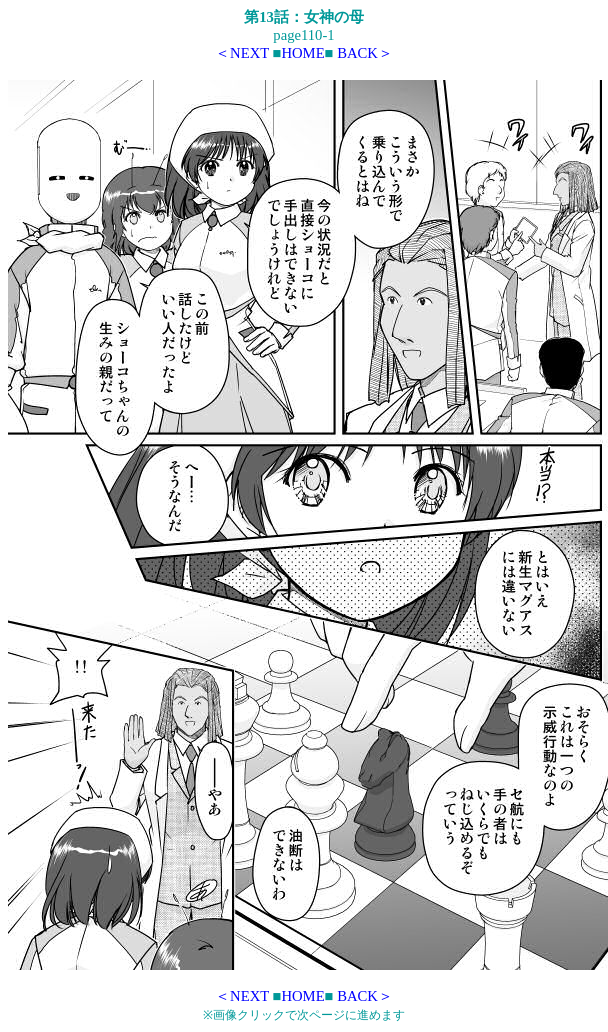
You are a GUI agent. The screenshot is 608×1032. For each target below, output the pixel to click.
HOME (302, 53)
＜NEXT (242, 53)
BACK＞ (365, 53)
